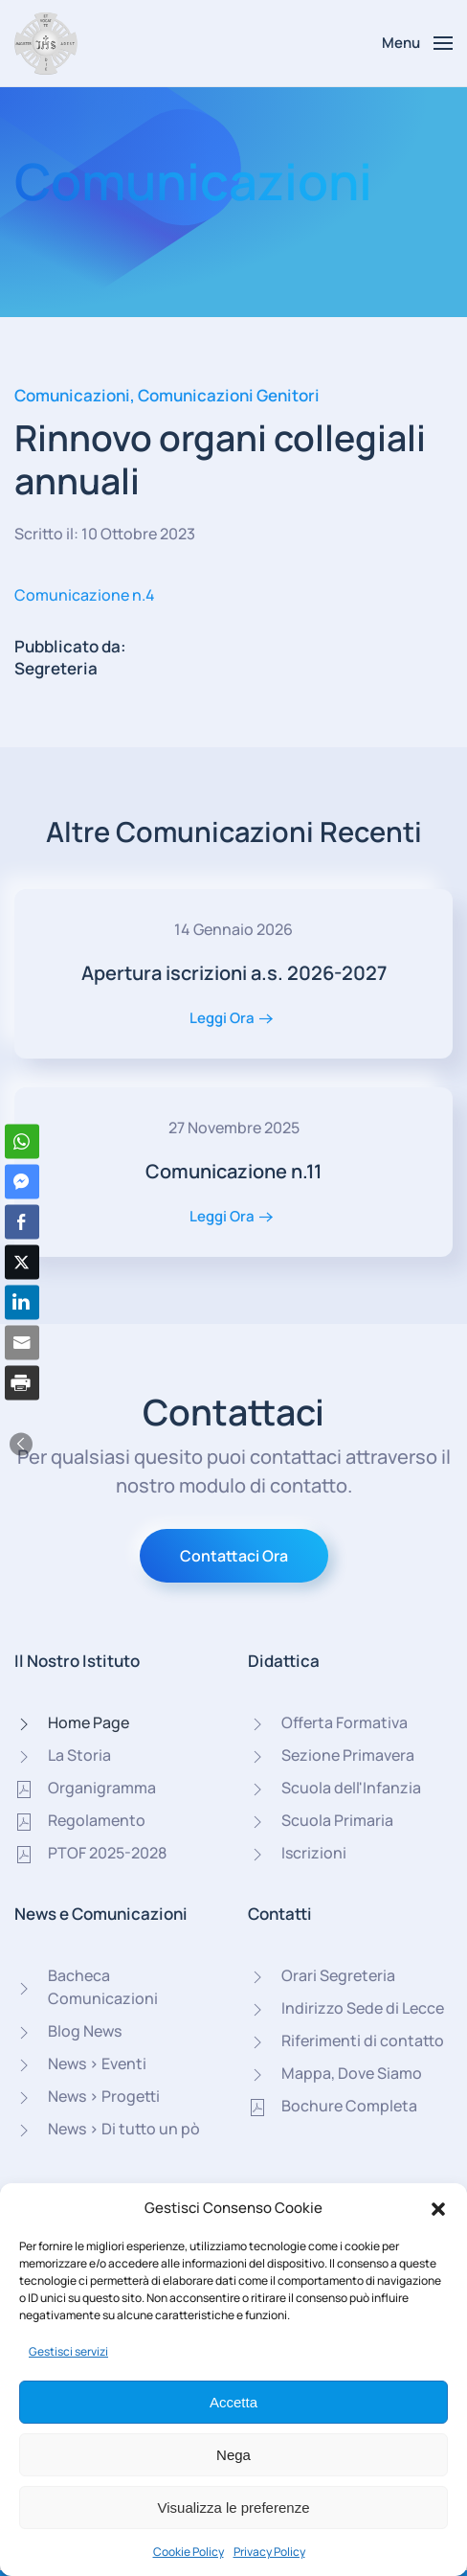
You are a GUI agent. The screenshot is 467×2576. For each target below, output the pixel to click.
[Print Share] (22, 1382)
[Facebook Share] (22, 1221)
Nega (233, 2455)
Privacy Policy (269, 2551)
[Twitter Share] (22, 1261)
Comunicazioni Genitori (229, 395)
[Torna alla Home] (46, 43)
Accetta (233, 2402)
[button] (438, 2208)
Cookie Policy (188, 2551)
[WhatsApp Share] (22, 1141)
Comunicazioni (72, 395)
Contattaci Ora (234, 1555)
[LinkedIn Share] (22, 1302)
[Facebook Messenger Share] (22, 1181)
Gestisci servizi (68, 2351)
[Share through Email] (22, 1342)
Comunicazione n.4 (84, 594)
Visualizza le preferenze (234, 2507)
